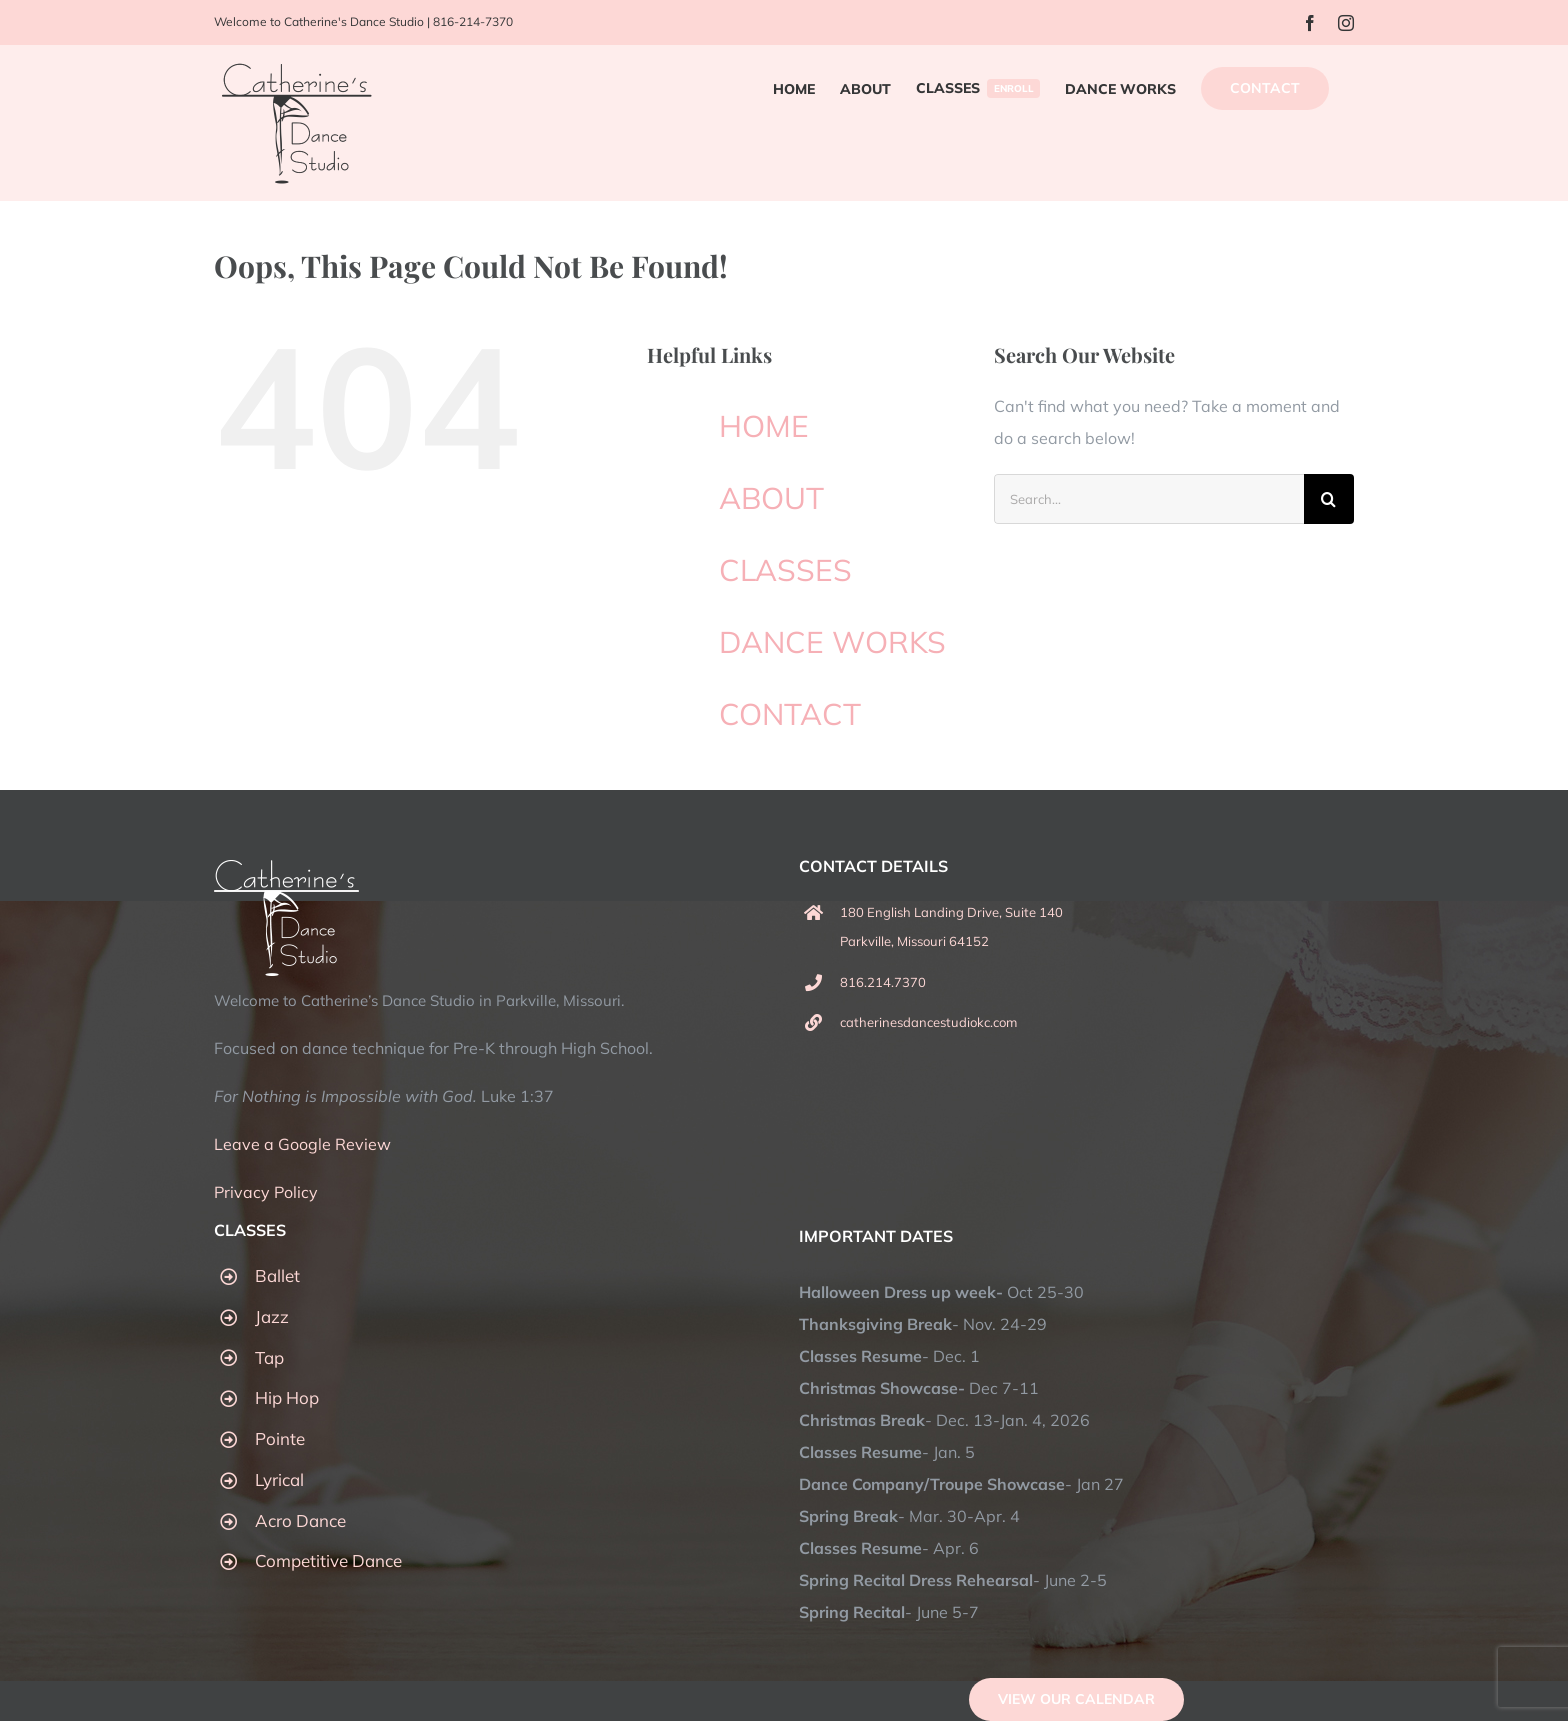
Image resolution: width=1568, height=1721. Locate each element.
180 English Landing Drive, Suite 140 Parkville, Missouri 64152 (951, 926)
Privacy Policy (266, 1192)
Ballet (277, 1275)
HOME (764, 426)
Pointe (280, 1438)
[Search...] (1149, 499)
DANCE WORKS (832, 642)
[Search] (1329, 499)
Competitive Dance (328, 1560)
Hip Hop (287, 1397)
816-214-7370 (473, 21)
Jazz (272, 1316)
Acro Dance (300, 1520)
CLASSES (785, 570)
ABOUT (771, 498)
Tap (269, 1357)
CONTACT (790, 714)
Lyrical (279, 1479)
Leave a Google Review (302, 1144)
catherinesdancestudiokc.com (928, 1022)
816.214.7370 (883, 982)
